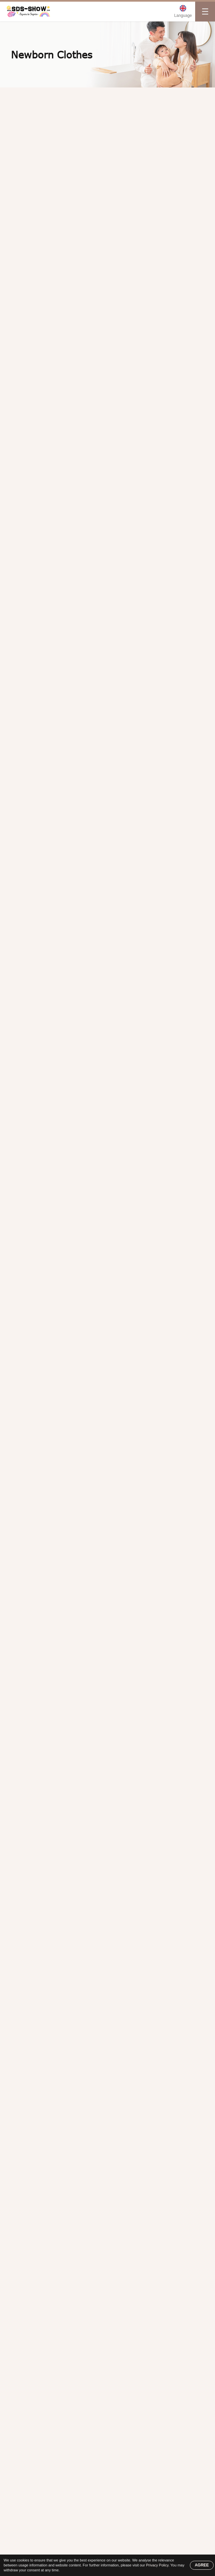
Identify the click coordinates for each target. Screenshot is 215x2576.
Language (183, 15)
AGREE (202, 2565)
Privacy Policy (157, 2565)
